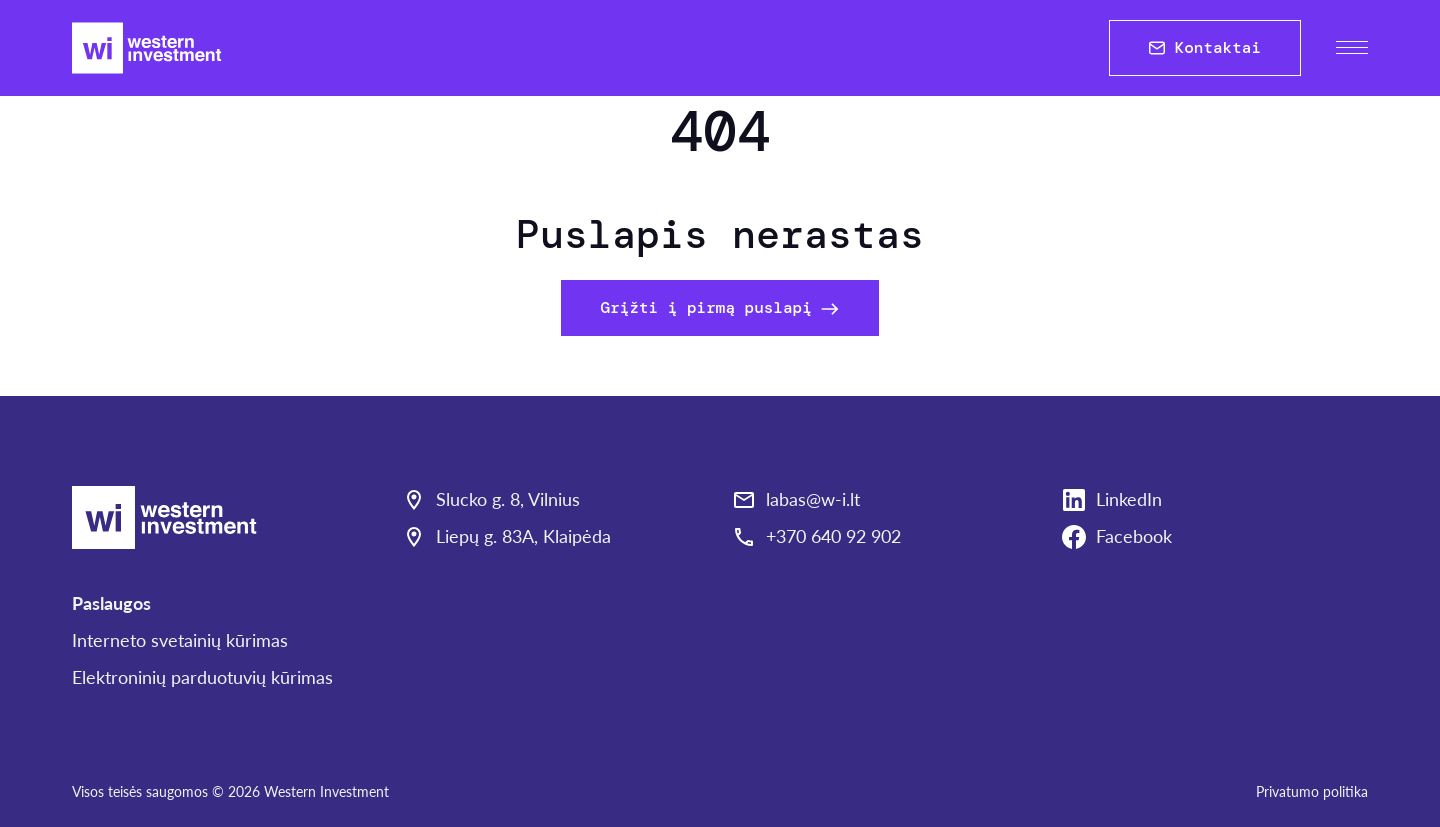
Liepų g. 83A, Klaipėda (523, 536)
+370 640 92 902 (833, 536)
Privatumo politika (1312, 791)
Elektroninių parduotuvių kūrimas (202, 677)
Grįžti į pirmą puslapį (720, 307)
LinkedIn (1129, 499)
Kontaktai (1205, 47)
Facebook (1134, 536)
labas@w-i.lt (813, 499)
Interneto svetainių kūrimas (180, 640)
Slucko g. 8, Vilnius (508, 499)
